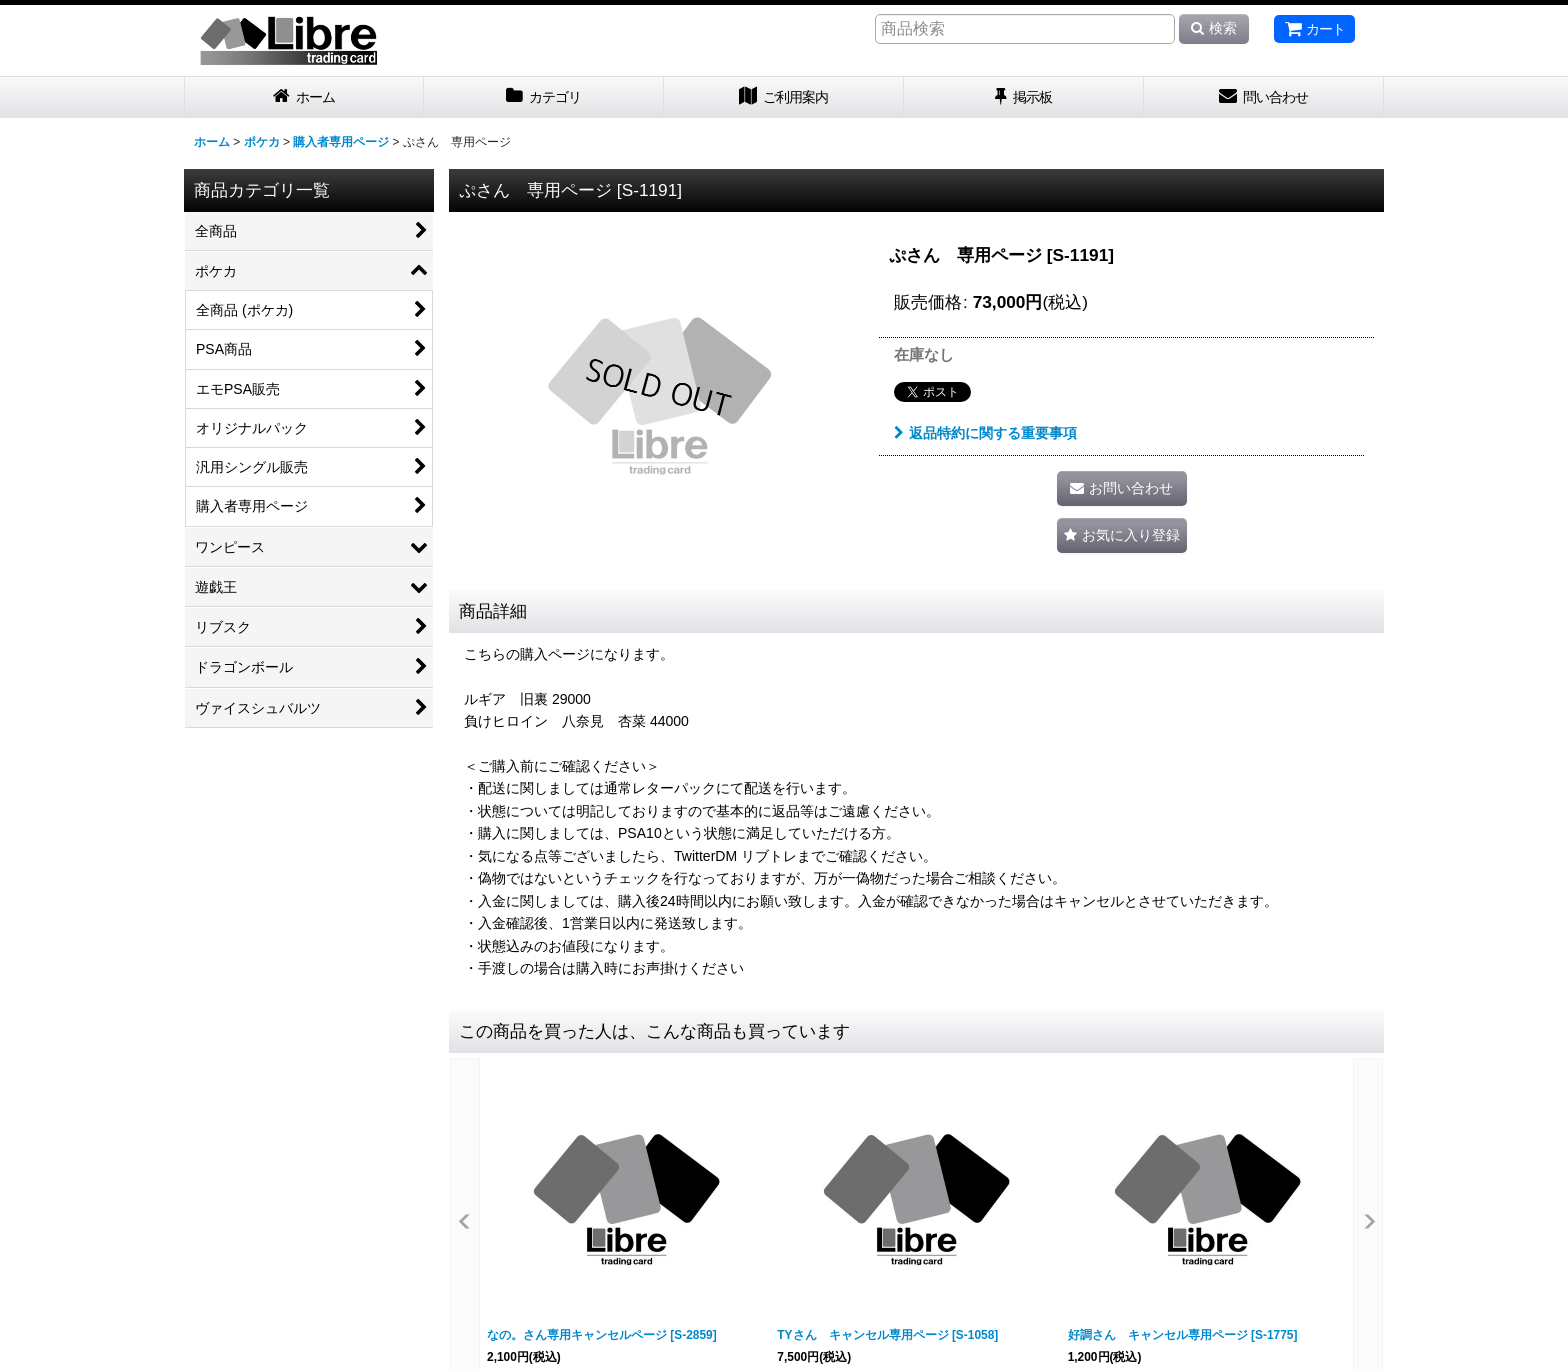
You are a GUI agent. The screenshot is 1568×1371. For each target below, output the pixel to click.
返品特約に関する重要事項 (985, 433)
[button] (1122, 535)
